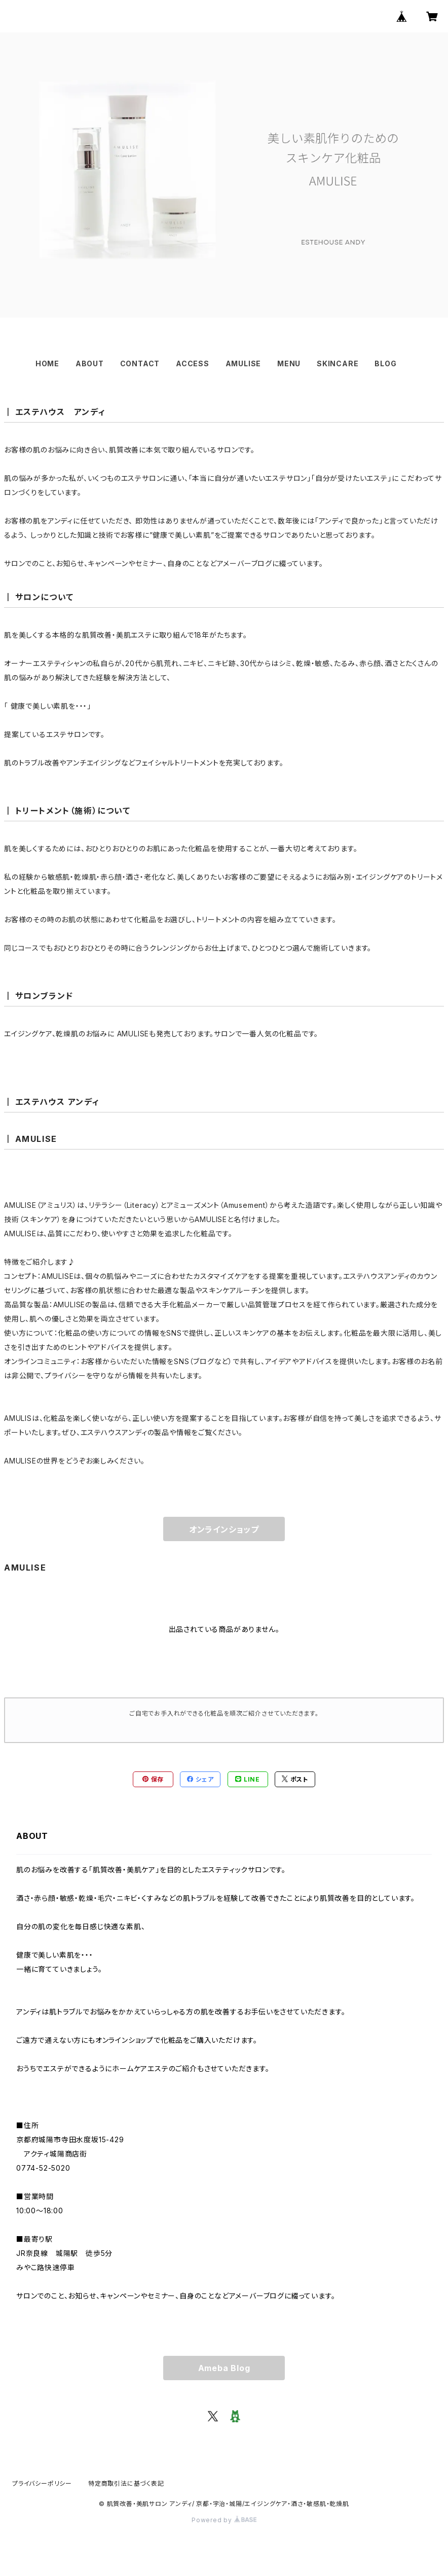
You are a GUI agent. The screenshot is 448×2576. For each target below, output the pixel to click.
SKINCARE (337, 363)
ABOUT (90, 363)
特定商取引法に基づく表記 (126, 2483)
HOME (47, 363)
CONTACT (140, 363)
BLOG (385, 363)
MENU (289, 363)
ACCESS (192, 363)
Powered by (224, 2520)
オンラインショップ (224, 1529)
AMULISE (244, 363)
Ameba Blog (224, 2368)
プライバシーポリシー (42, 2483)
